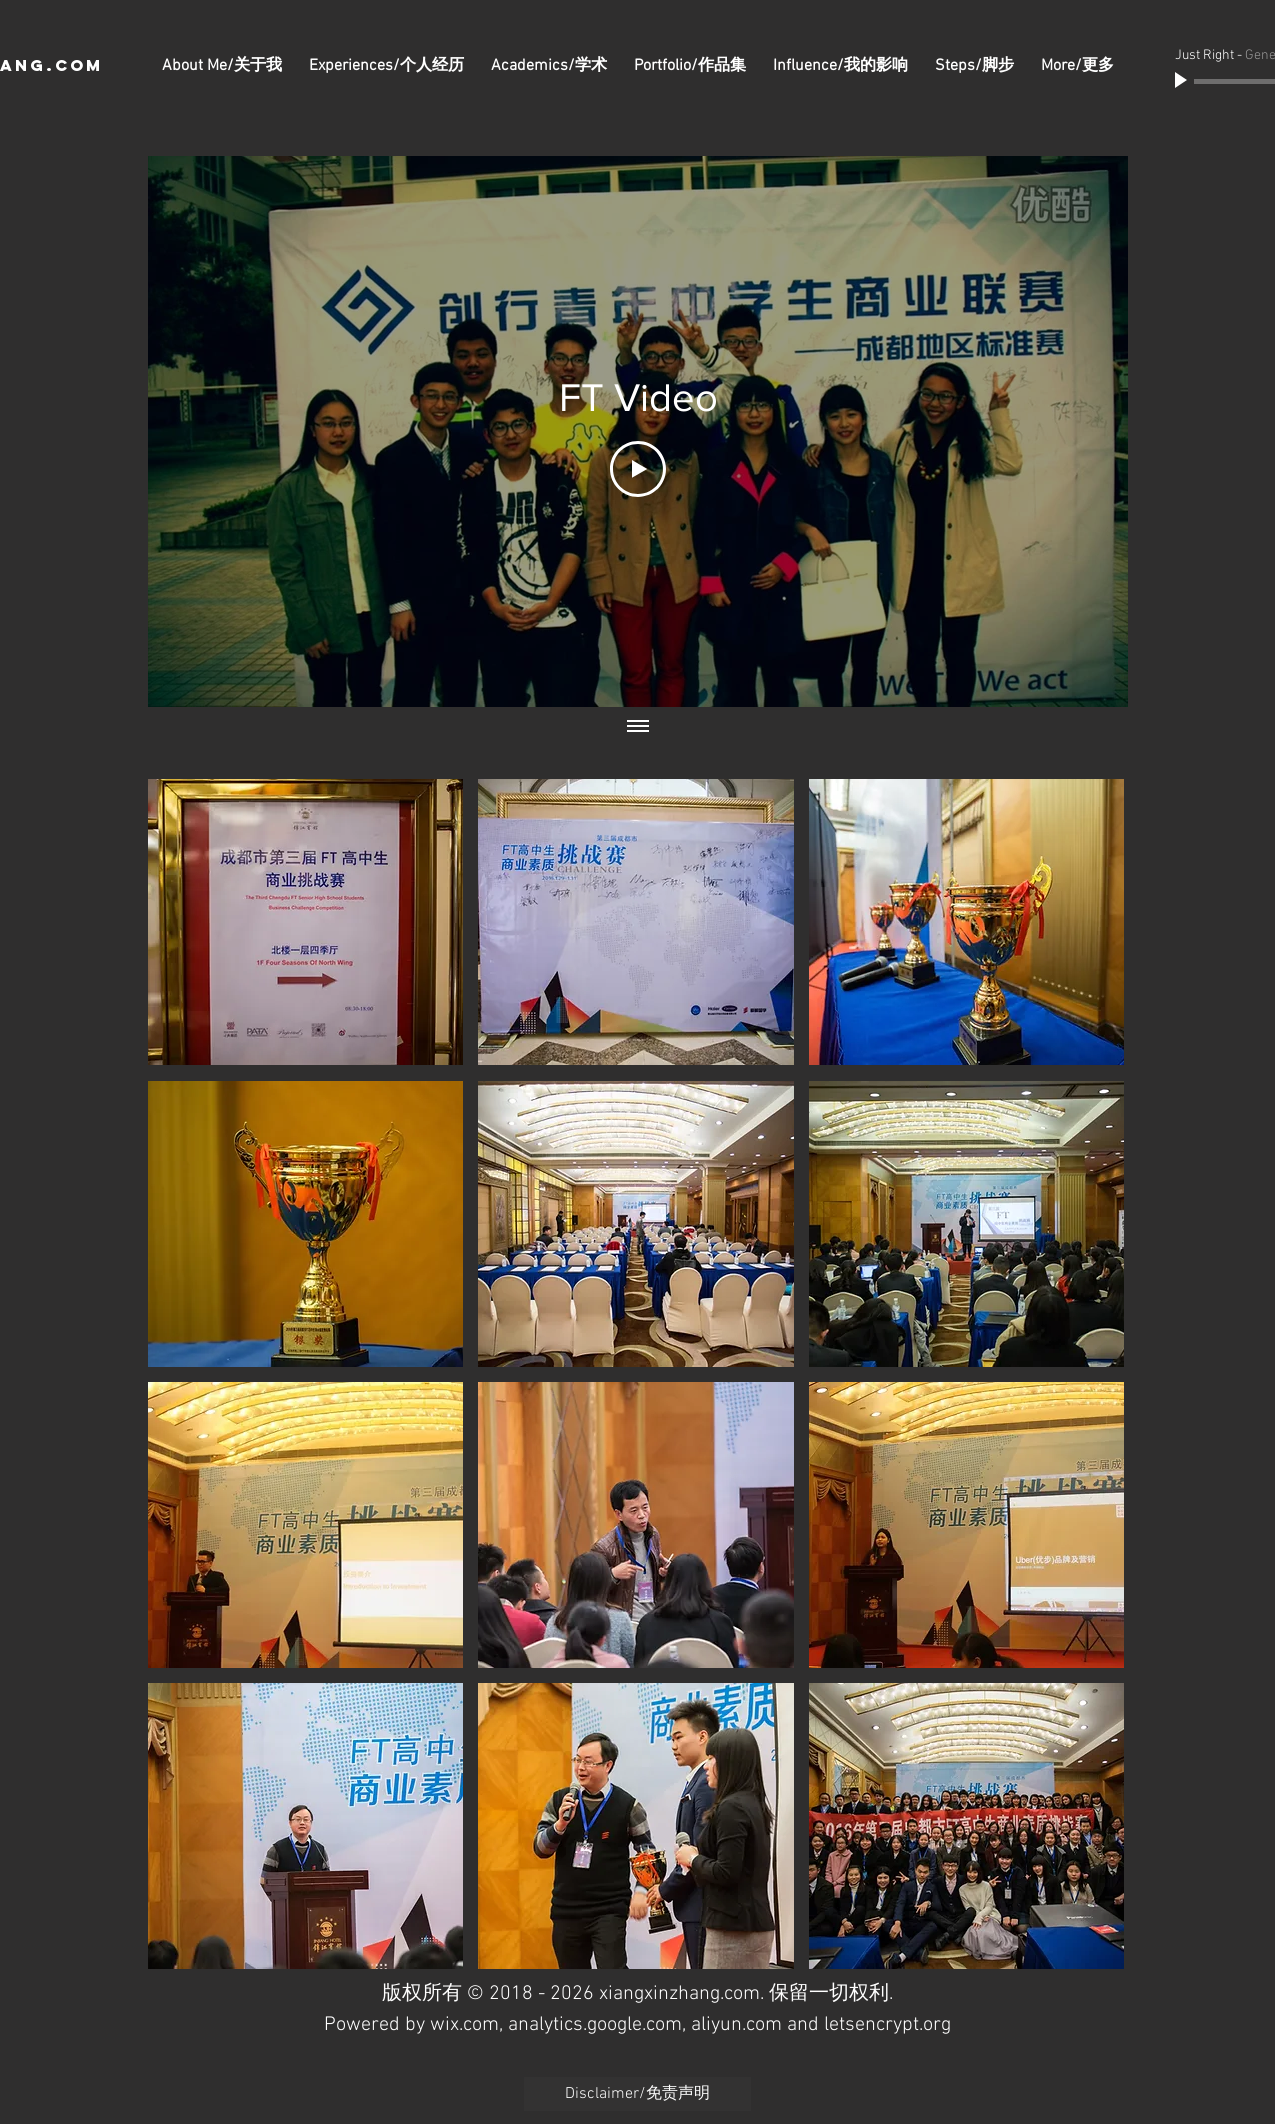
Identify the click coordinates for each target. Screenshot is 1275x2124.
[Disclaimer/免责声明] (637, 2094)
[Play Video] (638, 469)
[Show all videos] (638, 727)
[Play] (1183, 81)
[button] (306, 922)
